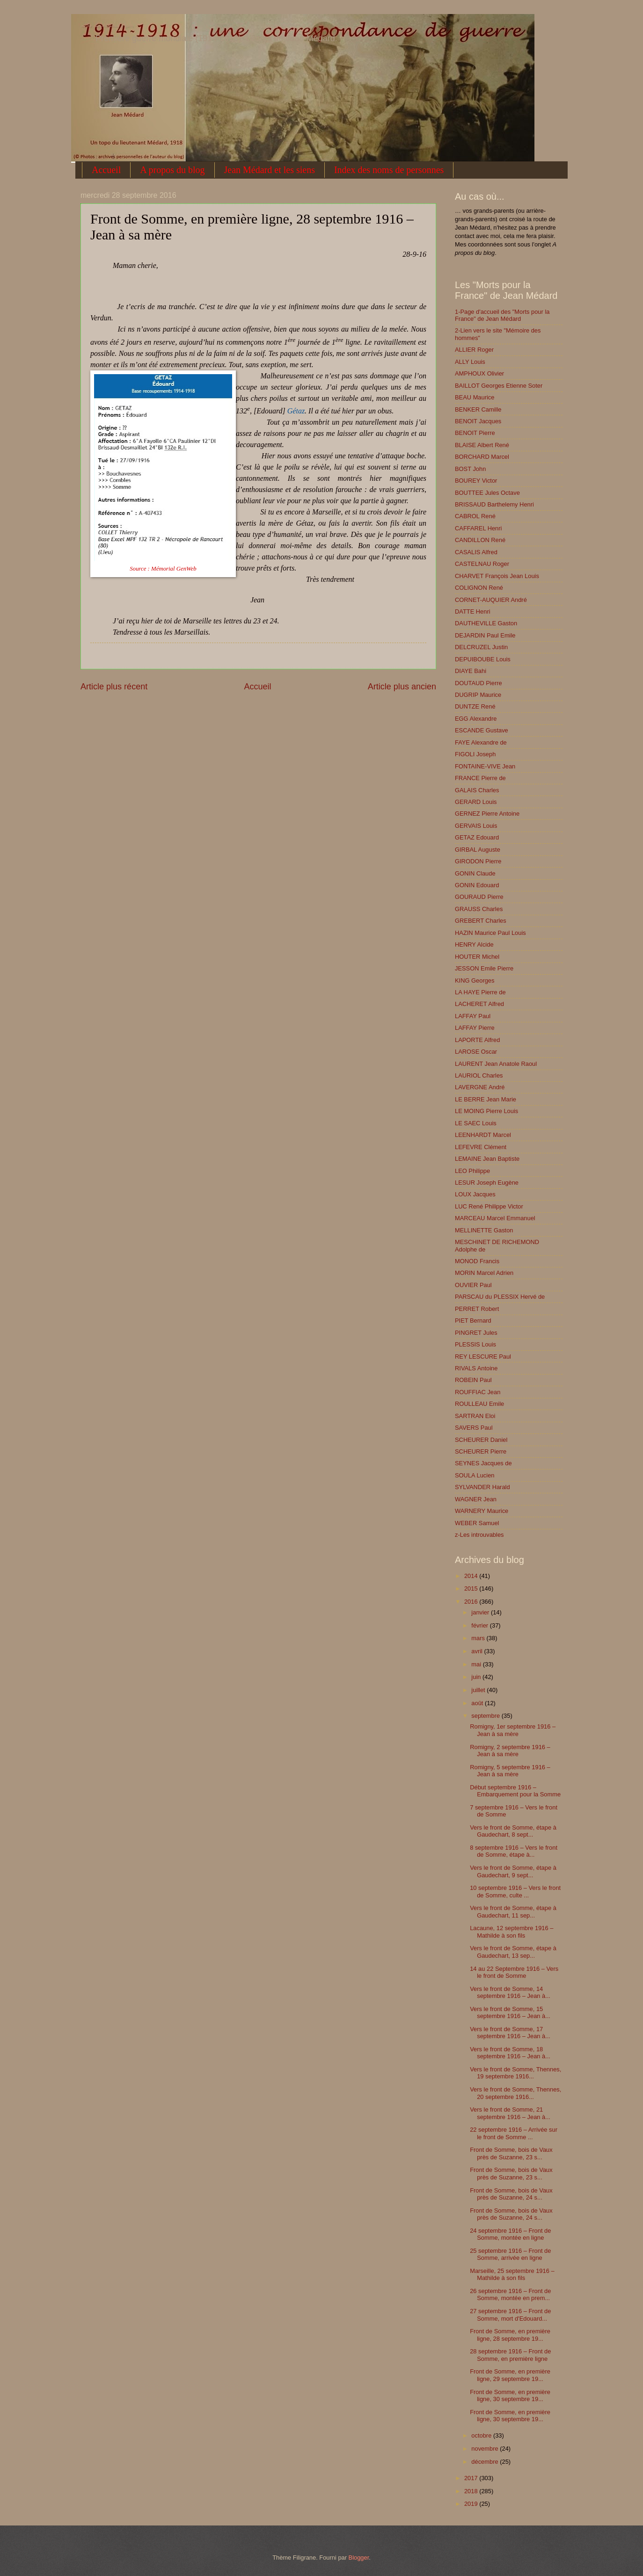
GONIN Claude (475, 873)
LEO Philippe (472, 1170)
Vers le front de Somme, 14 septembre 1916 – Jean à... (510, 1992)
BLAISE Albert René (482, 445)
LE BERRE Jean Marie (485, 1099)
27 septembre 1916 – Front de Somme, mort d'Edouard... (510, 2315)
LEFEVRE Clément (480, 1147)
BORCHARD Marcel (482, 456)
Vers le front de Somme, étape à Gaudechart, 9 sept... (513, 1871)
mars (478, 1638)
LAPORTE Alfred (477, 1039)
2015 (471, 1588)
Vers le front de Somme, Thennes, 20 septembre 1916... (515, 2093)
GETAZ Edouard (477, 837)
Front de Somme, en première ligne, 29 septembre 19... (510, 2375)
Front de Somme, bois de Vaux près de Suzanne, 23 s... (511, 2153)
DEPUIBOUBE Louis (483, 659)
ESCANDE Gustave (481, 730)
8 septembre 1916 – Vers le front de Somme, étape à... (513, 1851)
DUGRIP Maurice (478, 694)
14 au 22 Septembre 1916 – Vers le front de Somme (514, 1972)
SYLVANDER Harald (482, 1487)
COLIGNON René (479, 587)
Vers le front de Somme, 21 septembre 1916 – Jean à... (510, 2113)
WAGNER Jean (476, 1499)
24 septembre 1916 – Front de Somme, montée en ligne (510, 2234)
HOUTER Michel (477, 956)
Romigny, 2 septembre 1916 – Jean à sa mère (510, 1751)
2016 (471, 1601)
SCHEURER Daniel (481, 1439)
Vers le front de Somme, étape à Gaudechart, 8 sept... (513, 1831)
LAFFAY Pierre (475, 1027)
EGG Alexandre (476, 718)
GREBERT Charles (480, 920)
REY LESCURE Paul (483, 1356)
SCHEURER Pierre (480, 1451)
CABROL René (475, 516)
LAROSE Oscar (476, 1051)
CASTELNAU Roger (482, 563)
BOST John (470, 468)
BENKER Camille (478, 409)
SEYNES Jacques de (483, 1463)
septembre (486, 1715)
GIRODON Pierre (478, 861)
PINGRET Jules (476, 1332)
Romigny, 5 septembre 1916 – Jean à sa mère (510, 1771)
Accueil (106, 170)
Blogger (359, 2557)
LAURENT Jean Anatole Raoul (496, 1063)
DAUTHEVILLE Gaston (486, 623)
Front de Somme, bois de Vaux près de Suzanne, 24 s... (511, 2194)
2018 (471, 2491)
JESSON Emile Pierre (484, 968)
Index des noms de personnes (389, 170)
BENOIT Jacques (478, 421)
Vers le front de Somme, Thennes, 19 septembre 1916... (515, 2073)
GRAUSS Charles (479, 908)
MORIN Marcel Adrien (484, 1272)
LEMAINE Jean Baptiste (487, 1158)
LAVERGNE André (479, 1087)
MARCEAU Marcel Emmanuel (495, 1218)
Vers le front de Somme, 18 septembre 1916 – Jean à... (510, 2053)
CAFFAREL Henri (478, 528)
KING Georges (474, 980)
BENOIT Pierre (475, 432)
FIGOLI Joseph (475, 754)
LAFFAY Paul (472, 1016)
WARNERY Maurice (481, 1510)
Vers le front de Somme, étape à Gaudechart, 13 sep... (513, 1952)
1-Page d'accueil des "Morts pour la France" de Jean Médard (502, 315)
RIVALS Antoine (476, 1368)
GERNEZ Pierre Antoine (487, 813)
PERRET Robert (477, 1308)
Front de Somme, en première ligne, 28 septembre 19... (510, 2335)
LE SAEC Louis (476, 1123)
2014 (471, 1575)
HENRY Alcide (474, 944)
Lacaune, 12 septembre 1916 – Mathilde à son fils (511, 1932)
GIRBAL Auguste (477, 849)
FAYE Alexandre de (481, 742)
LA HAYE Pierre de (480, 992)
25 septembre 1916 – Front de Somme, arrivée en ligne (510, 2254)
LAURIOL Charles (479, 1075)
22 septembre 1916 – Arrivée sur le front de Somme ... (513, 2133)
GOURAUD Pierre (479, 896)
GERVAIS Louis (476, 825)
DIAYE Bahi (470, 670)
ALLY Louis (470, 361)
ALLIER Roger (474, 349)
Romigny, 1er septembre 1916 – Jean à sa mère (512, 1730)
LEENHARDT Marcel (483, 1134)
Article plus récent (113, 686)
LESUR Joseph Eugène (487, 1182)
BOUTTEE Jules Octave (487, 492)
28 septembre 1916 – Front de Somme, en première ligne (510, 2355)
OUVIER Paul (473, 1284)
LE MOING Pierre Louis (486, 1110)
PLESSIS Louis (475, 1344)
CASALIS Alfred (476, 552)
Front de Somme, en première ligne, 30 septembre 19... (510, 2395)
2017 (471, 2478)
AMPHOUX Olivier (479, 373)
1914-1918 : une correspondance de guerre (106, 26)
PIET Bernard (473, 1320)
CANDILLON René (480, 539)
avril (477, 1651)
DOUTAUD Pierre (478, 683)
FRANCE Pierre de (480, 777)
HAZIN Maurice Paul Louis (490, 932)
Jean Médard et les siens (269, 170)
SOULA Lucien (474, 1475)
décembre (485, 2461)
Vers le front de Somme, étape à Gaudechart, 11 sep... (513, 1911)
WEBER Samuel (477, 1523)
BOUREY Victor (476, 480)
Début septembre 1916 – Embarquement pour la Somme (515, 1791)
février (480, 1625)
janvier (481, 1612)
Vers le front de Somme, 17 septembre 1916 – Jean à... (510, 2033)
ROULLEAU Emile (479, 1403)
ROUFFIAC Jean (477, 1392)
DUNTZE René (475, 706)
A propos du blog (172, 170)
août (478, 1703)
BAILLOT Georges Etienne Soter (498, 385)
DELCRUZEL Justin (481, 647)
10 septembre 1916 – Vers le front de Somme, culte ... (515, 1891)
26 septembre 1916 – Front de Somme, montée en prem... (510, 2294)
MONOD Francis (477, 1261)
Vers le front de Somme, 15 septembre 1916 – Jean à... (510, 2012)
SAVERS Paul (474, 1427)
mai (476, 1664)
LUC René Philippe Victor (489, 1206)
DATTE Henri (472, 611)
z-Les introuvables (479, 1534)
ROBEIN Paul (473, 1379)
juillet (479, 1689)
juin (476, 1676)
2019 (471, 2503)
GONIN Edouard (477, 885)
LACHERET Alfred (479, 1003)
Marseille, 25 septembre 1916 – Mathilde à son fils (512, 2274)
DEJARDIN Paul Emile (485, 635)
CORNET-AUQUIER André (491, 599)
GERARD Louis (476, 801)
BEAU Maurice (474, 397)
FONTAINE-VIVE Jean (485, 766)
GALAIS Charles (477, 790)
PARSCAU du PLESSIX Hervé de (500, 1296)
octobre (482, 2435)
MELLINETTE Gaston (484, 1230)
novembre (485, 2448)
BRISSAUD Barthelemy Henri (494, 504)
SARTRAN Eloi (475, 1415)
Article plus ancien (402, 686)
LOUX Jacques (475, 1194)
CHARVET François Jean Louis (497, 575)
